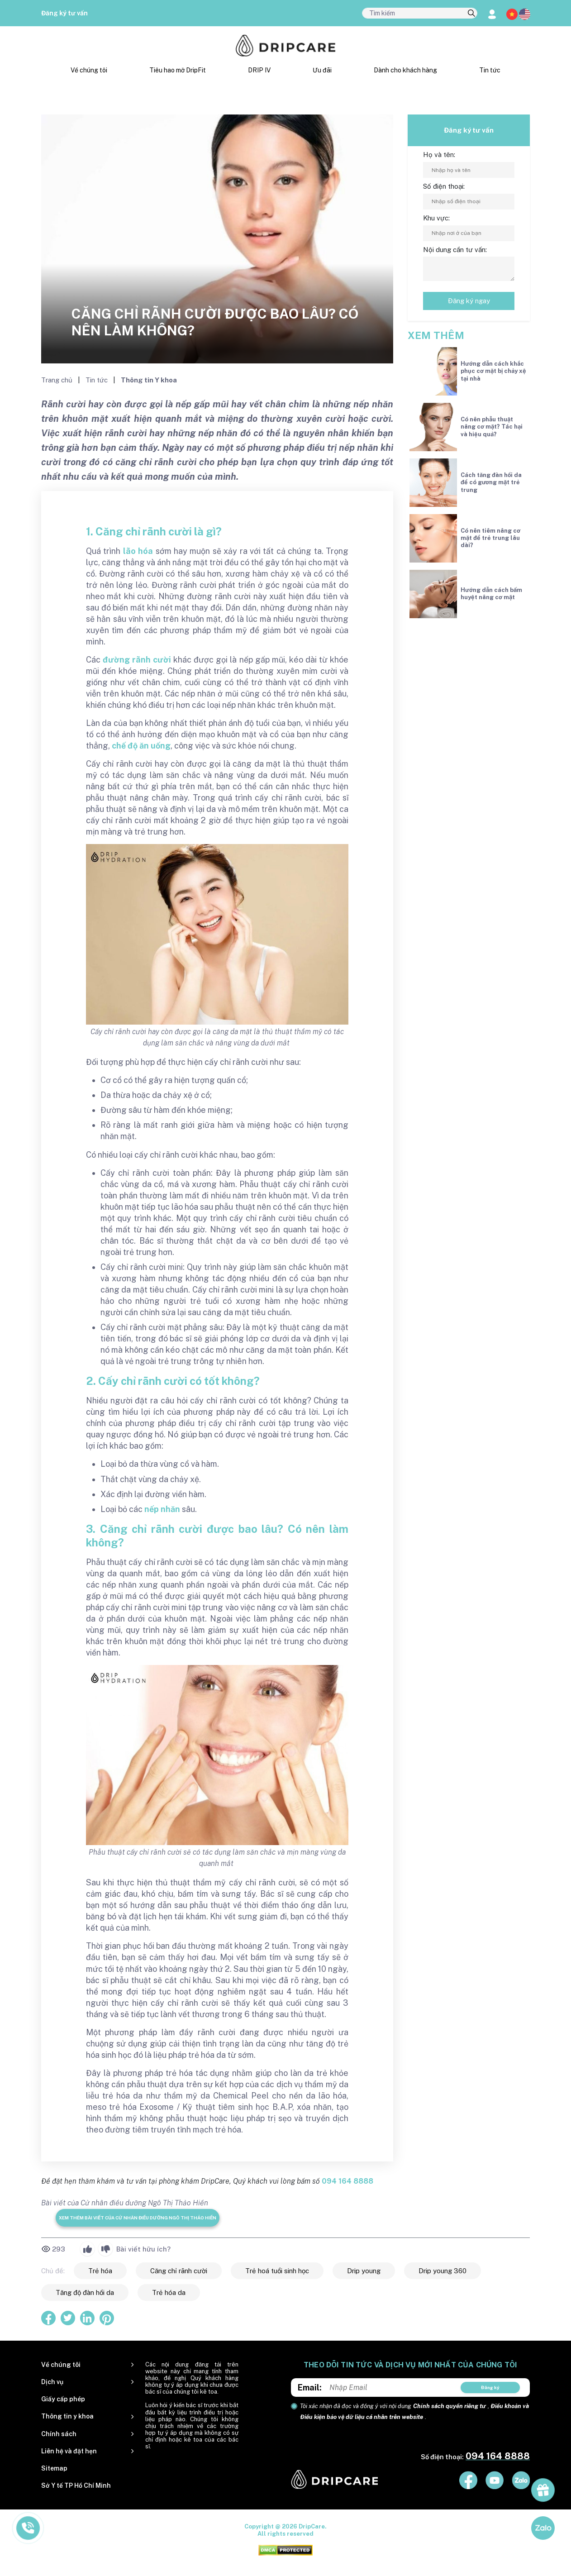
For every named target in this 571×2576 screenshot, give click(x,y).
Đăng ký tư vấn (64, 13)
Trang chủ (57, 380)
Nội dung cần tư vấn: (455, 249)
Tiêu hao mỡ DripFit (177, 70)
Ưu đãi (322, 70)
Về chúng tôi (89, 70)
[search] (471, 13)
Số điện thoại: (444, 186)
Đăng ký (490, 2387)
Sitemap (54, 2468)
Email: (310, 2387)
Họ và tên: (439, 154)
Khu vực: (436, 218)
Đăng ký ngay (469, 301)
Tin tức (489, 70)
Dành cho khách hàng (405, 70)
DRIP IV (259, 70)
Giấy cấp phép (63, 2399)
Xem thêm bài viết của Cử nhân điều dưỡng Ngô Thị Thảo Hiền (137, 2217)
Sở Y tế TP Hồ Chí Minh (76, 2485)
